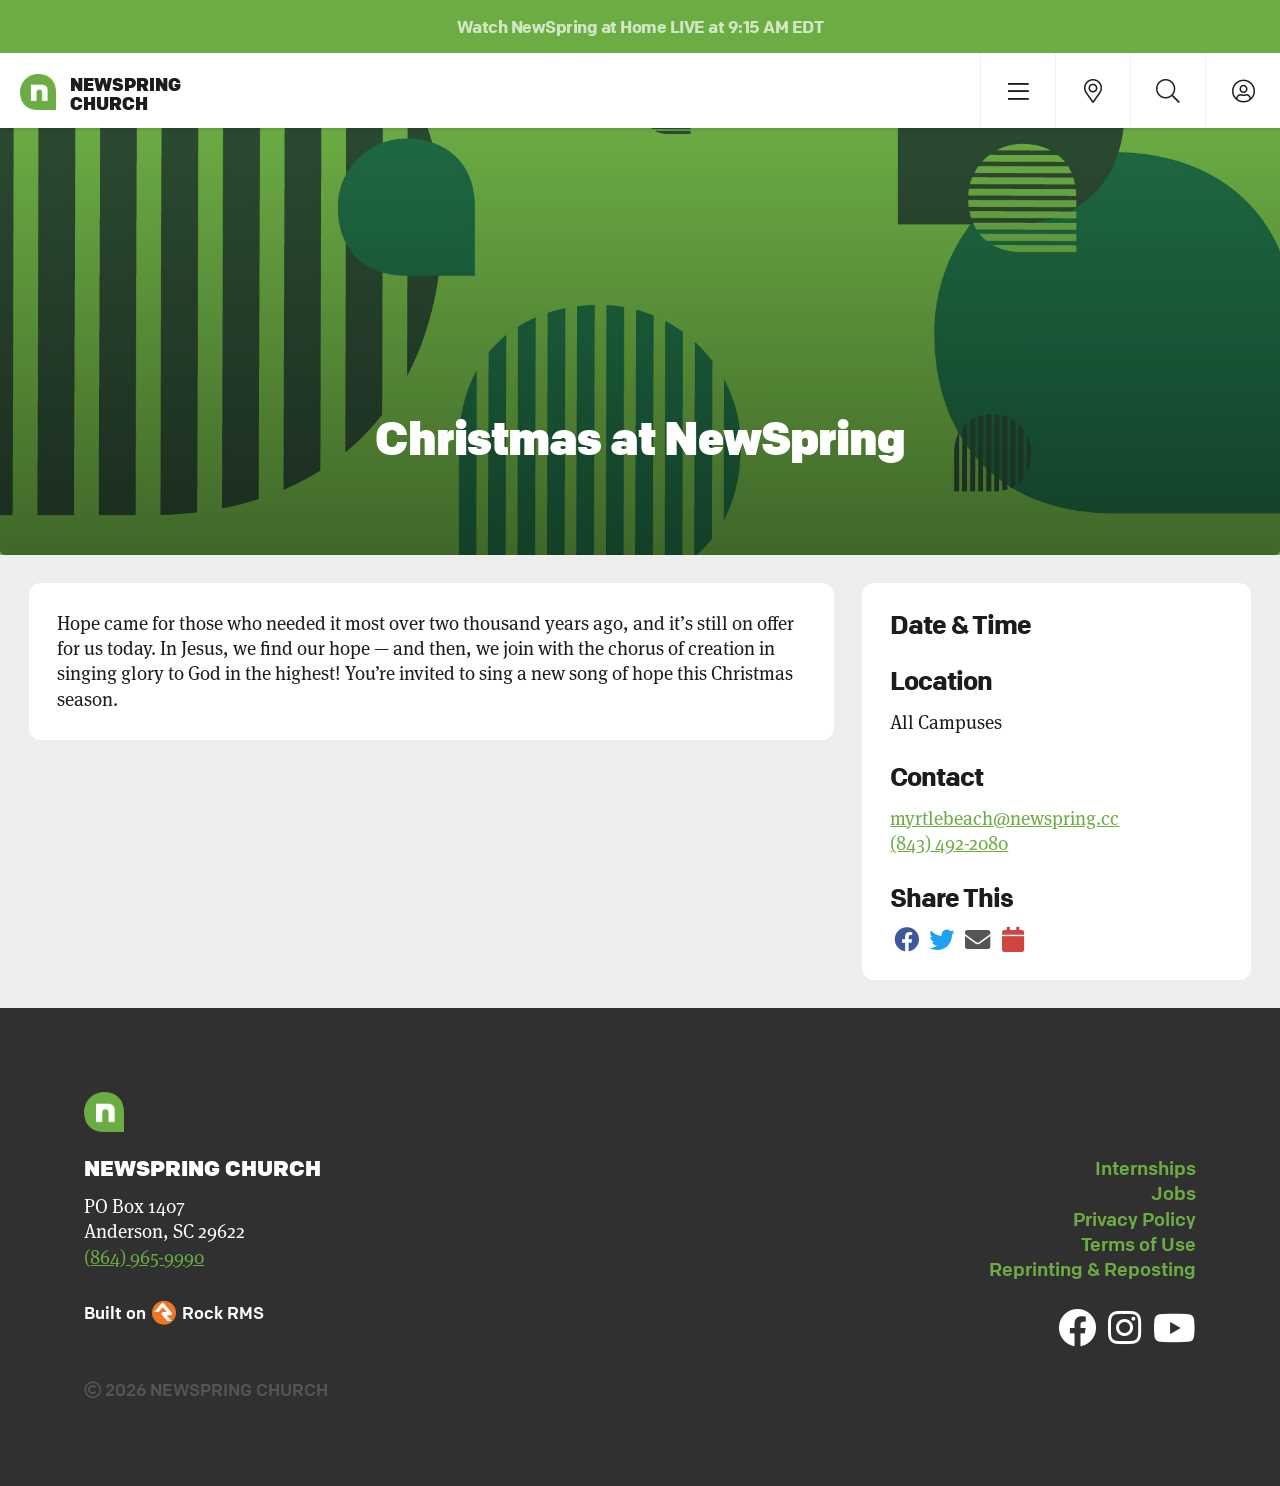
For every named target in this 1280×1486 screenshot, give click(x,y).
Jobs (1173, 1193)
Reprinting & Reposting (1092, 1269)
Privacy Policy (1134, 1219)
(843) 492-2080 (949, 843)
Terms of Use (1138, 1244)
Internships (1145, 1168)
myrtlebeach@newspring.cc (1004, 818)
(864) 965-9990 (144, 1257)
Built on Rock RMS (174, 1312)
